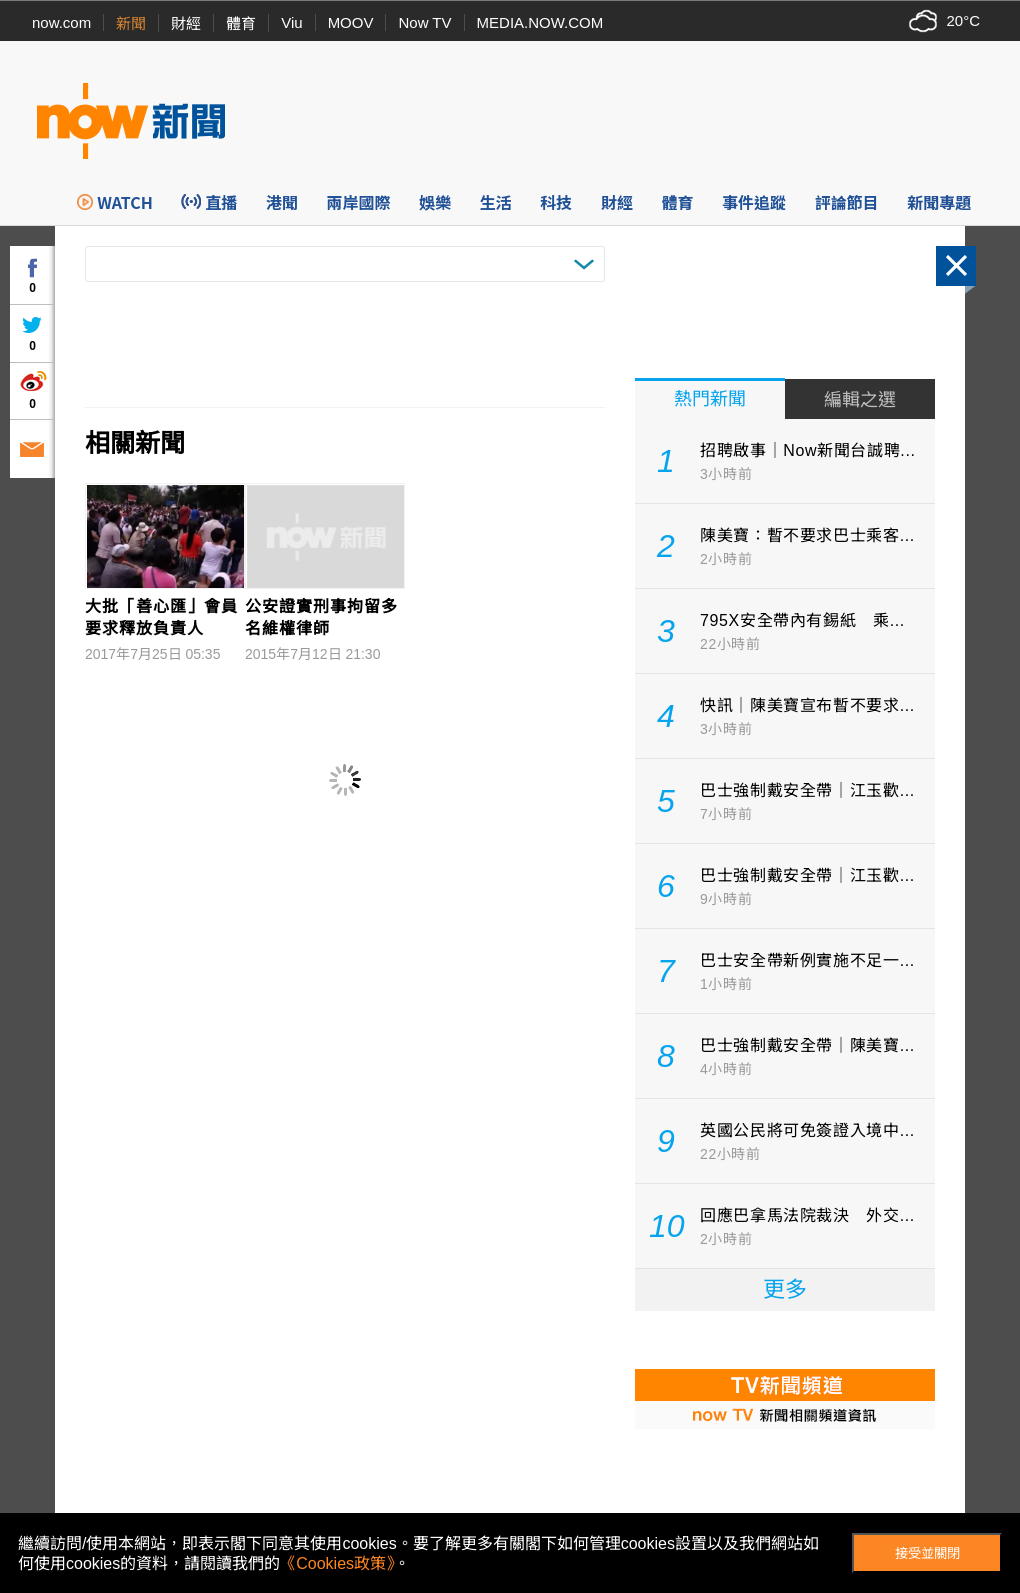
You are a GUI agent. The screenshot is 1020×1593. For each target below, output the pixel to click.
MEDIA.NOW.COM (540, 22)
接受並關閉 (927, 1553)
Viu (291, 22)
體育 (241, 23)
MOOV (351, 22)
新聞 (131, 23)
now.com (61, 22)
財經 (186, 23)
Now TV (424, 22)
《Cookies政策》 (337, 1563)
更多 (785, 1289)
